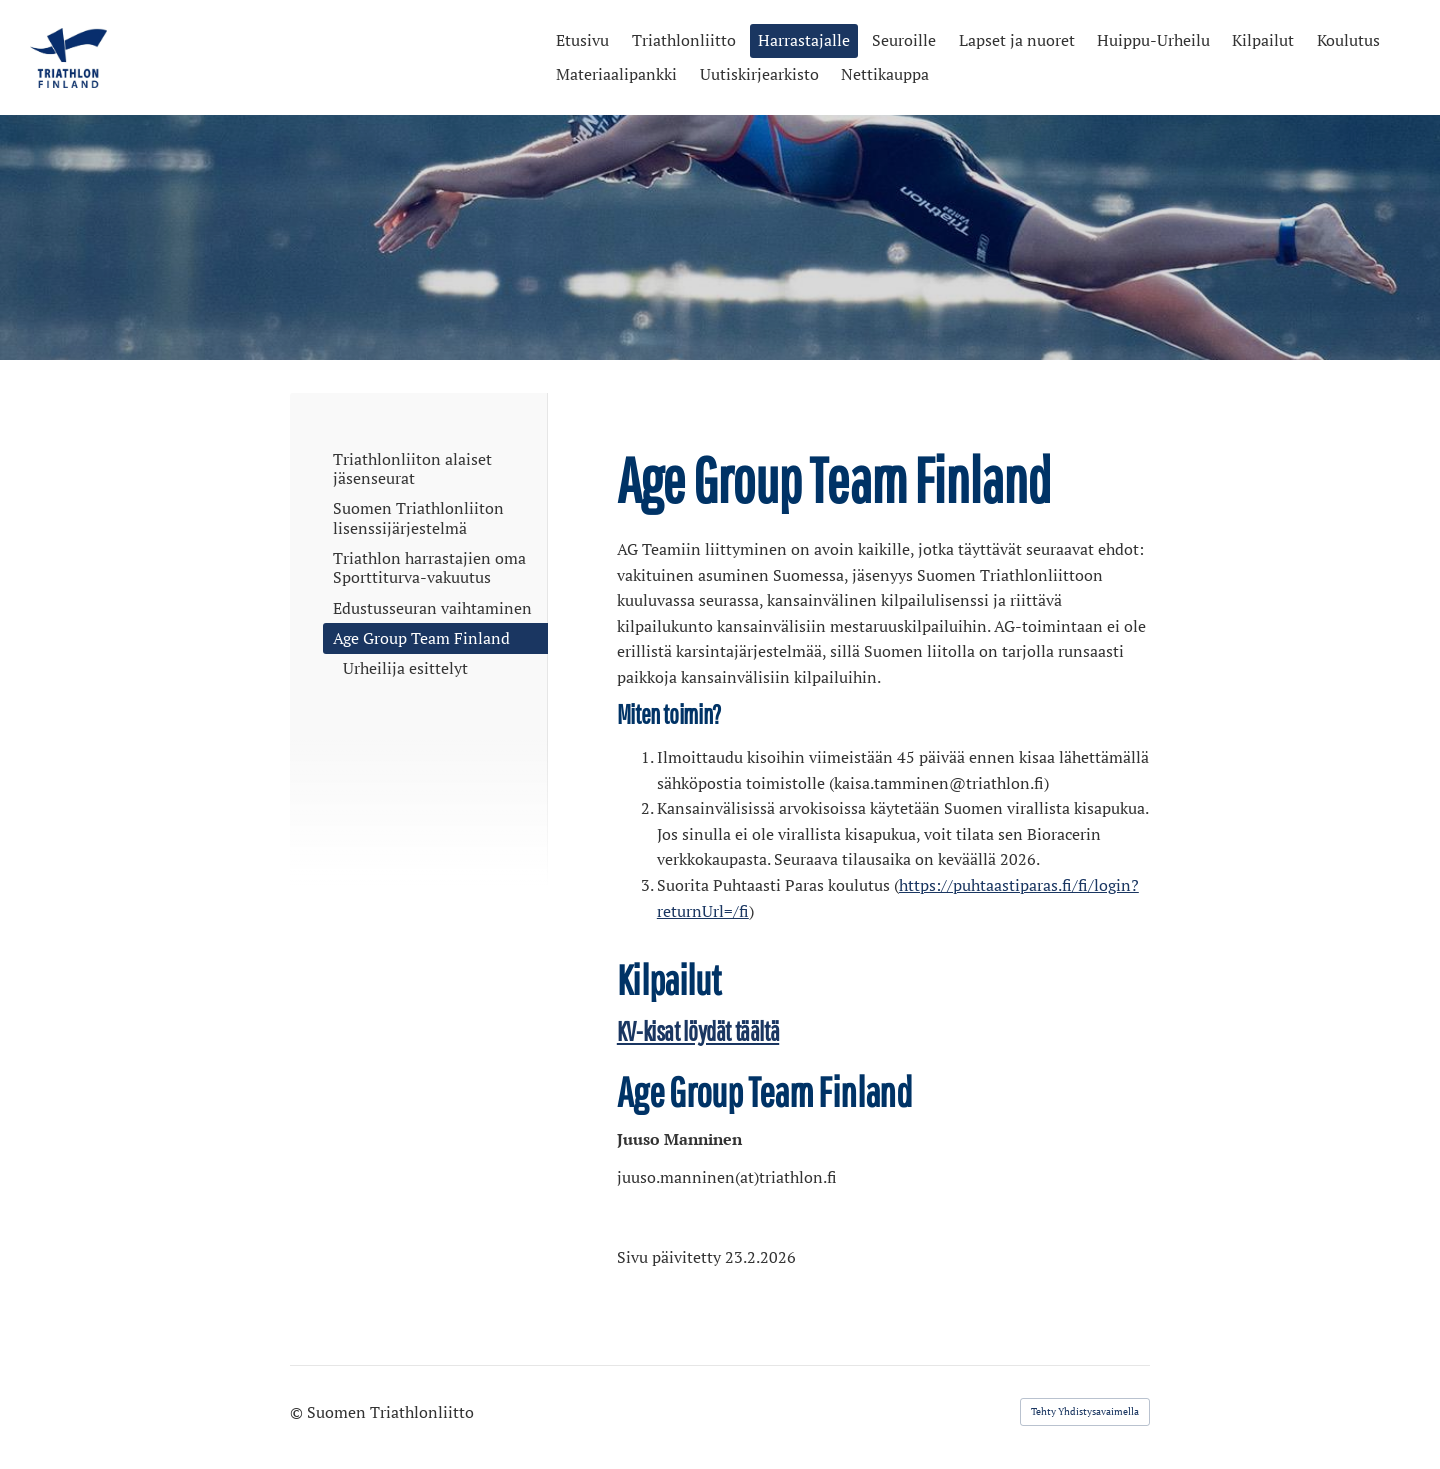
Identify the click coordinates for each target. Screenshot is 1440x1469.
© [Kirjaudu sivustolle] (298, 1412)
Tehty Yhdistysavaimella (1085, 1411)
